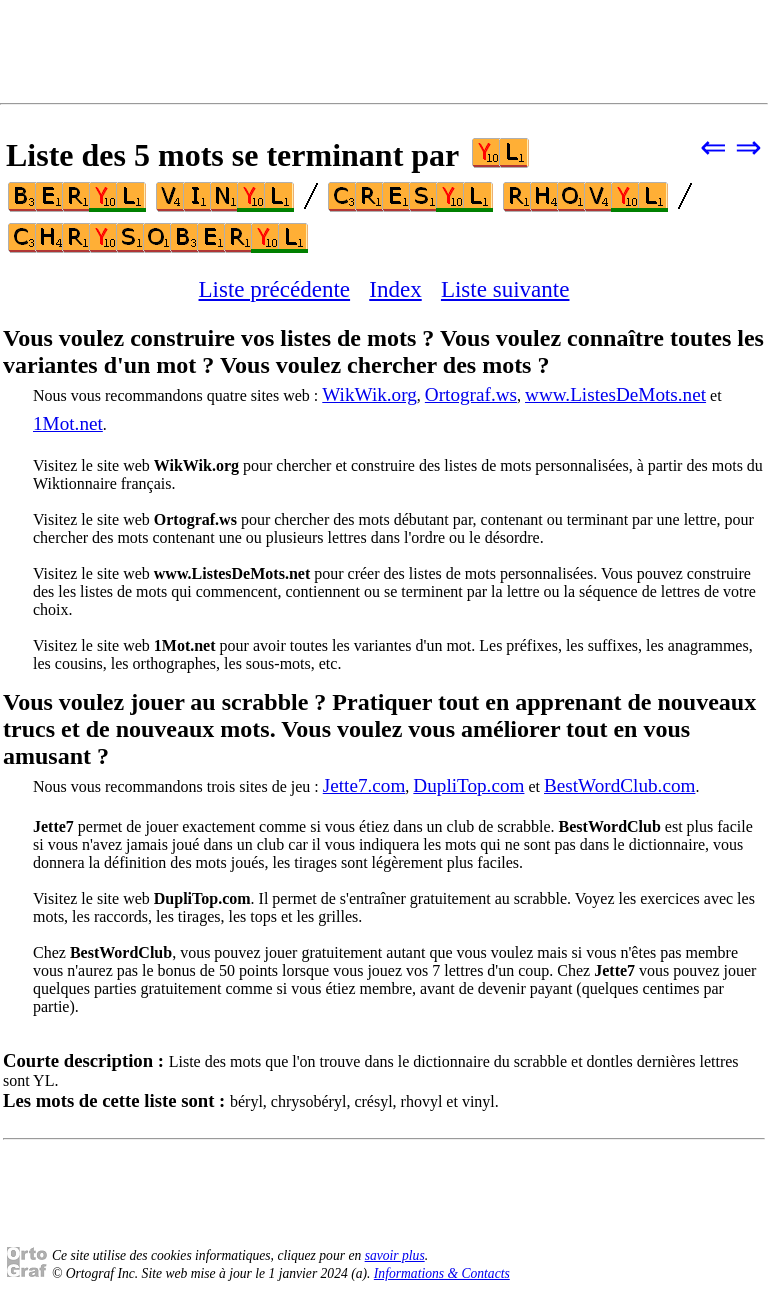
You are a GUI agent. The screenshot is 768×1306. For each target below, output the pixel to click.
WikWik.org (369, 394)
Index (395, 289)
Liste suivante (505, 289)
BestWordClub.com (619, 785)
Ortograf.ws (471, 394)
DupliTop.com (468, 785)
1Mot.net (68, 423)
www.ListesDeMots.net (615, 394)
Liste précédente (275, 289)
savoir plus (395, 1255)
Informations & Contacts (442, 1273)
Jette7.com (364, 785)
